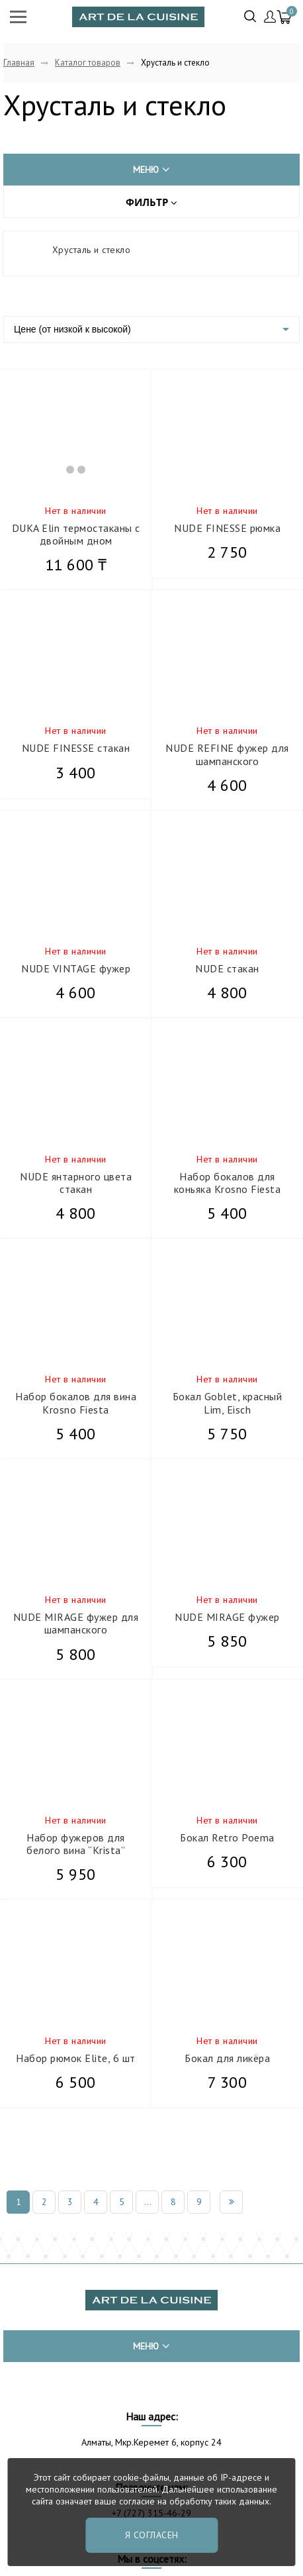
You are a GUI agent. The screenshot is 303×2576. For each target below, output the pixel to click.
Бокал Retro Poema (227, 1837)
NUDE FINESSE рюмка (227, 528)
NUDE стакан (227, 968)
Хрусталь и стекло (91, 250)
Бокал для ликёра (227, 2058)
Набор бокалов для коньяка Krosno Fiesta (227, 1183)
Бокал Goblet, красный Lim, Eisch (227, 1403)
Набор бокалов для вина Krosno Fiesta (75, 1403)
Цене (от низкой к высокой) (72, 329)
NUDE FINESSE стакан (76, 747)
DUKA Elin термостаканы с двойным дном (76, 534)
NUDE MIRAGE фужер (227, 1616)
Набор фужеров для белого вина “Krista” (75, 1844)
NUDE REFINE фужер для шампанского (227, 754)
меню (151, 170)
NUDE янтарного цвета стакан (76, 1183)
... (148, 2202)
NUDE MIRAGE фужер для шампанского (76, 1623)
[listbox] (151, 329)
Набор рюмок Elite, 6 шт (76, 2058)
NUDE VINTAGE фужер (75, 968)
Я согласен (152, 2535)
